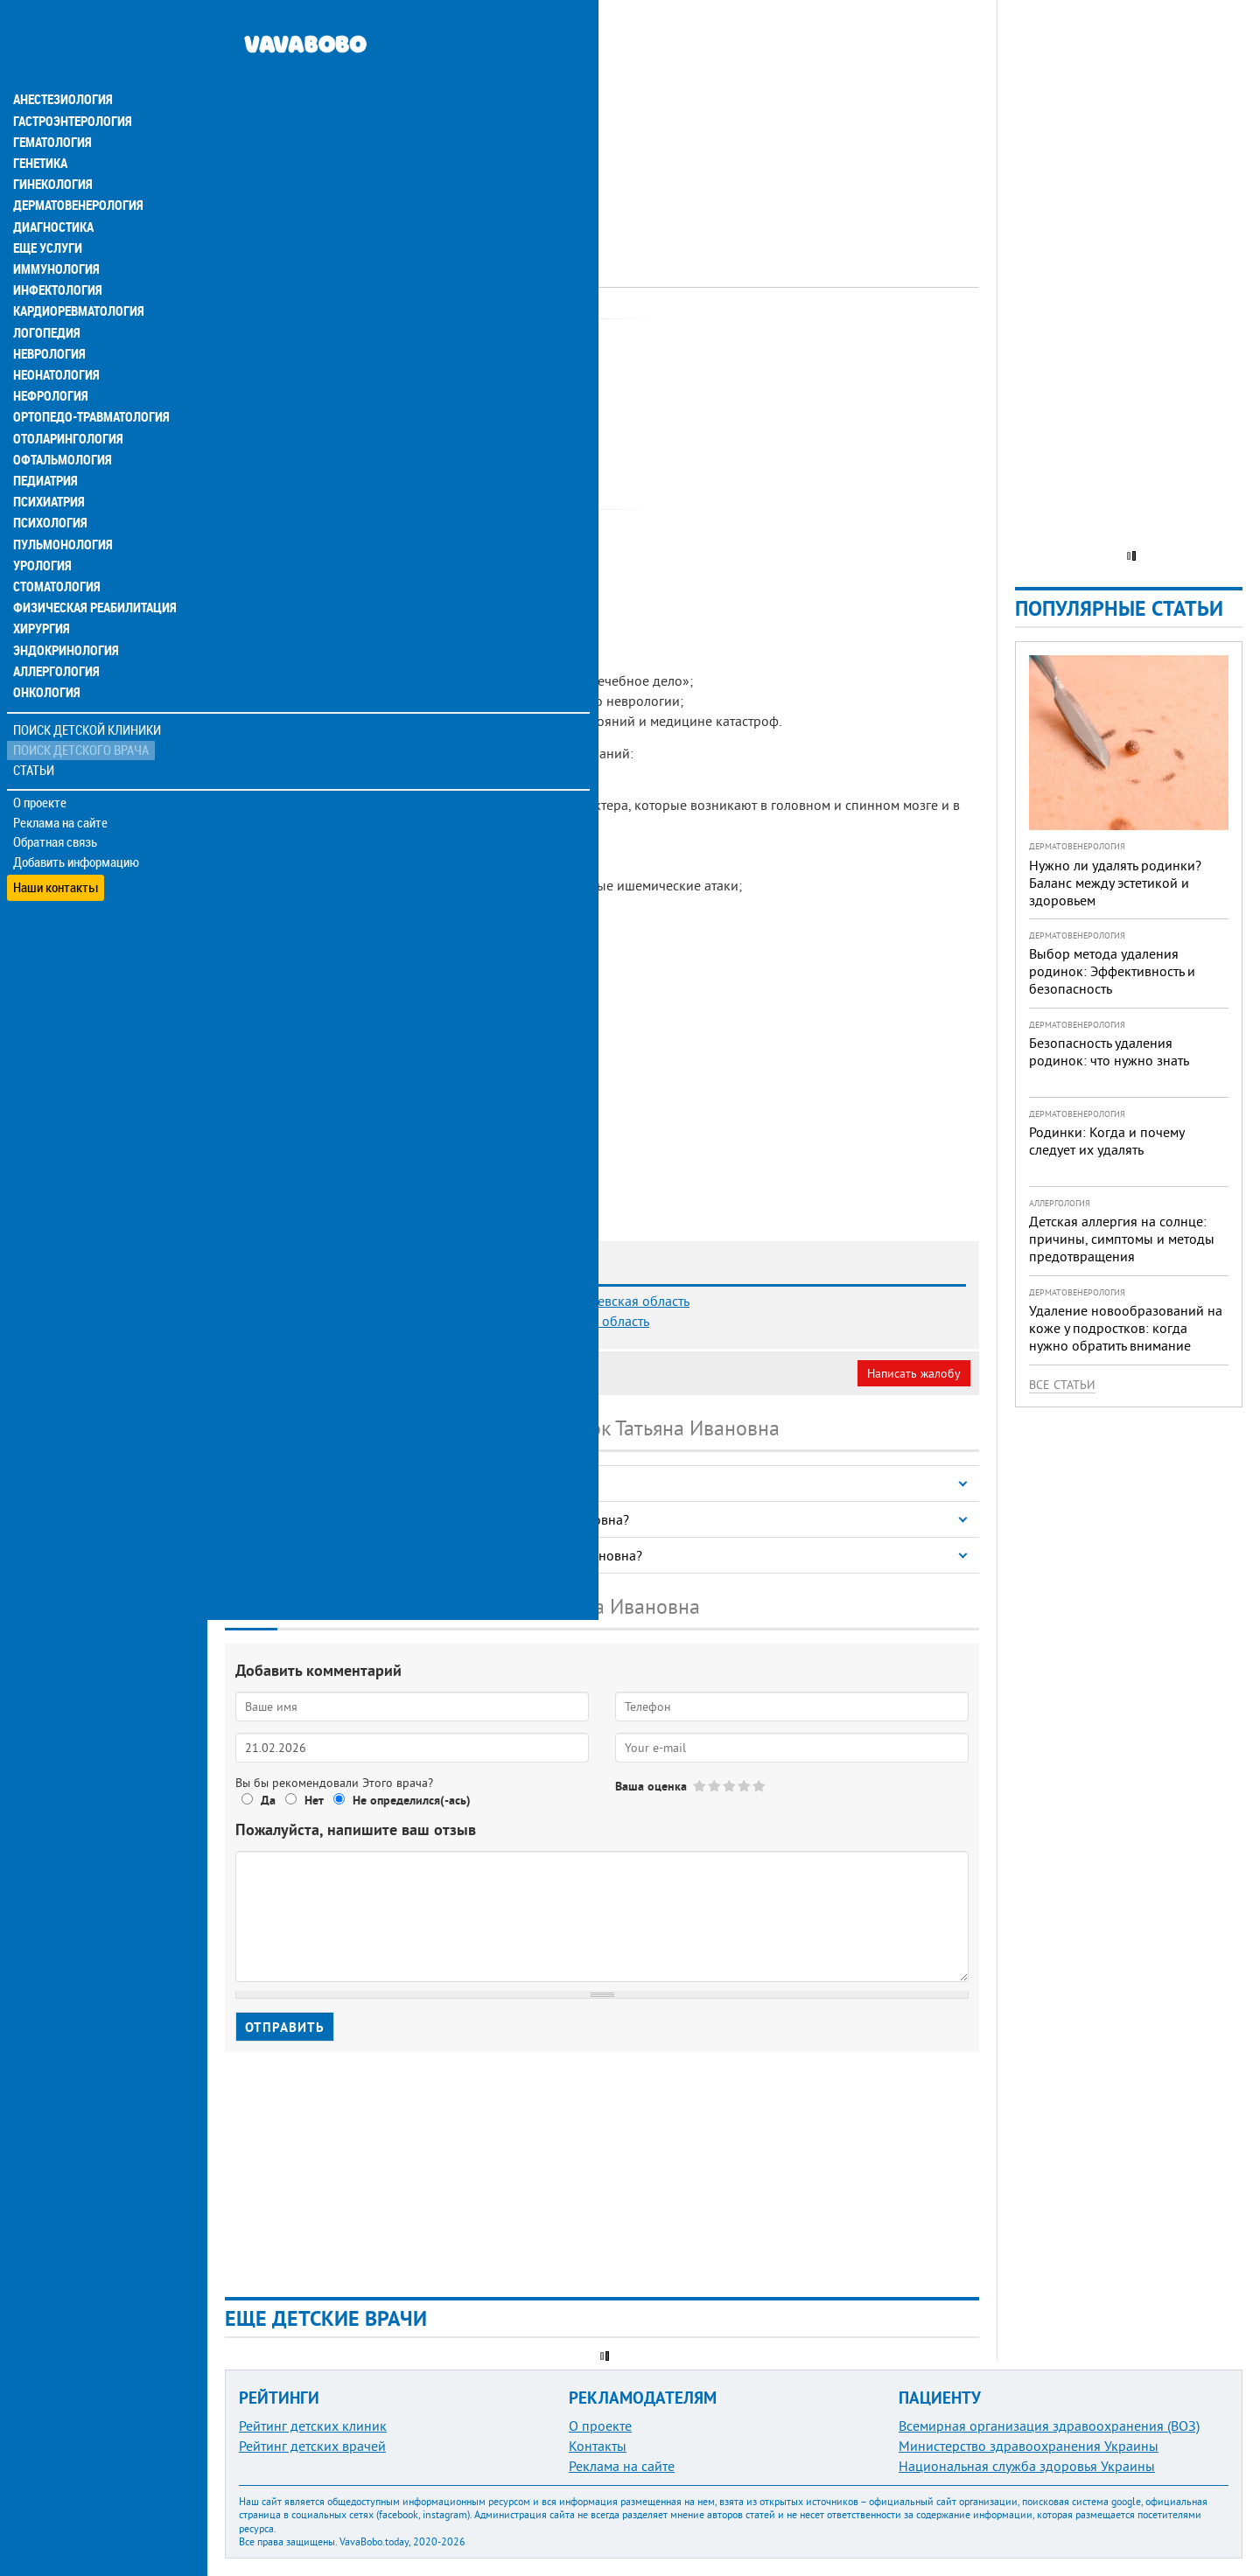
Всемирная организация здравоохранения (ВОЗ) (1049, 2425)
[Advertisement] (602, 122)
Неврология (48, 315)
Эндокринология (63, 609)
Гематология (51, 105)
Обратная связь (56, 800)
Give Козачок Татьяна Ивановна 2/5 (715, 1785)
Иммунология (54, 231)
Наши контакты (56, 840)
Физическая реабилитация (91, 567)
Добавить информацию (76, 820)
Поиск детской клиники (88, 688)
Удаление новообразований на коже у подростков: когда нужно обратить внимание (1125, 1328)
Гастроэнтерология (70, 84)
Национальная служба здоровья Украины (1027, 2466)
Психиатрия (48, 462)
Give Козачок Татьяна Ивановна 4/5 (745, 1785)
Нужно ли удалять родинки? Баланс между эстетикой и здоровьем (1115, 882)
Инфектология (56, 252)
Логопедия (45, 294)
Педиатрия (45, 441)
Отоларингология (65, 399)
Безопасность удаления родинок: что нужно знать (1109, 1051)
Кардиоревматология (76, 273)
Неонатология (54, 336)
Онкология (45, 651)
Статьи (35, 728)
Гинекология (51, 147)
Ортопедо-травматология (88, 378)
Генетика (41, 126)
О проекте (41, 760)
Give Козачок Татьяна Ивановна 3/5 (730, 1785)
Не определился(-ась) (412, 1800)
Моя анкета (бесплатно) (308, 1373)
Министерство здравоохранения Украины (1028, 2445)
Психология (48, 483)
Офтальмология (60, 420)
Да (268, 1800)
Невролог (444, 337)
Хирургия (42, 588)
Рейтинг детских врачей (312, 2445)
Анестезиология (61, 63)
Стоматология (55, 546)
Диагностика (52, 189)
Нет (314, 1800)
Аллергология (55, 630)
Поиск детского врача (81, 708)
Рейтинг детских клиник (313, 2425)
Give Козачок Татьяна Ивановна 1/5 (700, 1785)
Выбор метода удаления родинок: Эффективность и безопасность (1112, 971)
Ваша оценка (651, 1786)
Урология (42, 525)
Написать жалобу (914, 1373)
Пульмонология (60, 504)
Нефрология (49, 357)
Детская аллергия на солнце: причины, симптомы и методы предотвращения (1121, 1238)
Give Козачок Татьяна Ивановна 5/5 (759, 1785)
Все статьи (1062, 1385)
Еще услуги (47, 210)
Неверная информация (464, 1373)
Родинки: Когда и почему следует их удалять (1106, 1140)
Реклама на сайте (61, 780)
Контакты (597, 2445)
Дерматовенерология (76, 168)
